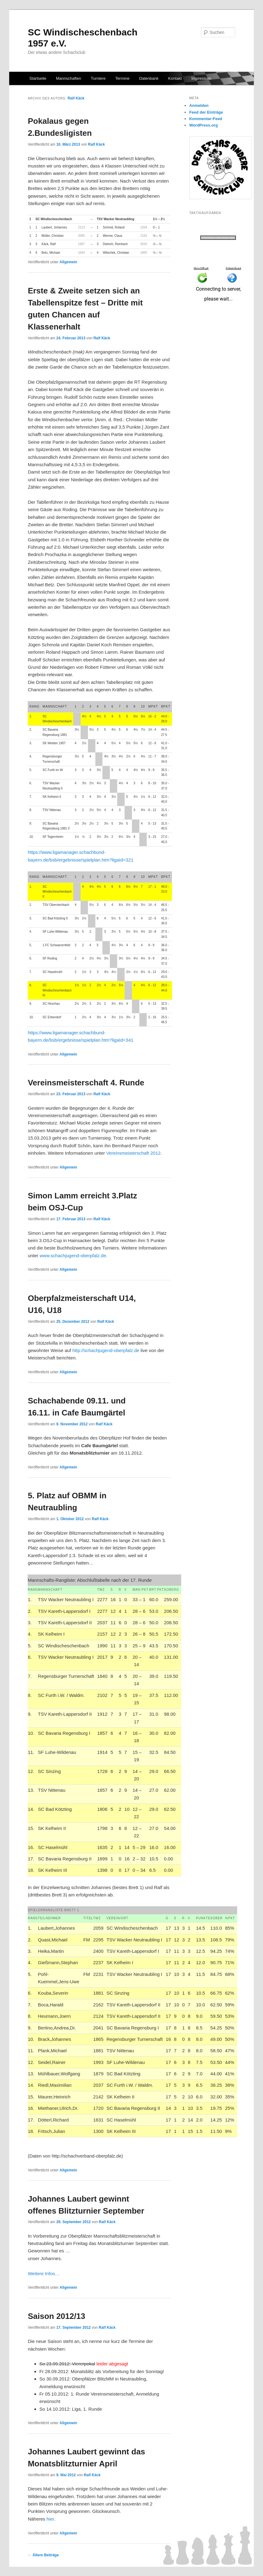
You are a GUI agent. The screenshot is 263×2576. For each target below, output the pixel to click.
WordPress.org (203, 125)
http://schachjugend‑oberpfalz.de (105, 1350)
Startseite (38, 78)
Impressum (201, 78)
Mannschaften (68, 78)
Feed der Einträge (206, 112)
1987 (81, 244)
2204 (143, 227)
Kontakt (175, 78)
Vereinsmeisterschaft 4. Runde (86, 1082)
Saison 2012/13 (56, 2316)
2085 (81, 235)
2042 (143, 244)
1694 (81, 252)
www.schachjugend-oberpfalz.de (73, 1255)
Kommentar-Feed (205, 118)
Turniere (98, 78)
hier (50, 2518)
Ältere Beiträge (43, 2555)
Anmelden (199, 105)
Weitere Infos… (43, 2273)
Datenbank (148, 78)
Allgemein (68, 262)
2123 (81, 227)
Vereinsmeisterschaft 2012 (133, 1153)
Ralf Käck (76, 98)
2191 (143, 235)
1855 (143, 252)
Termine (122, 78)
